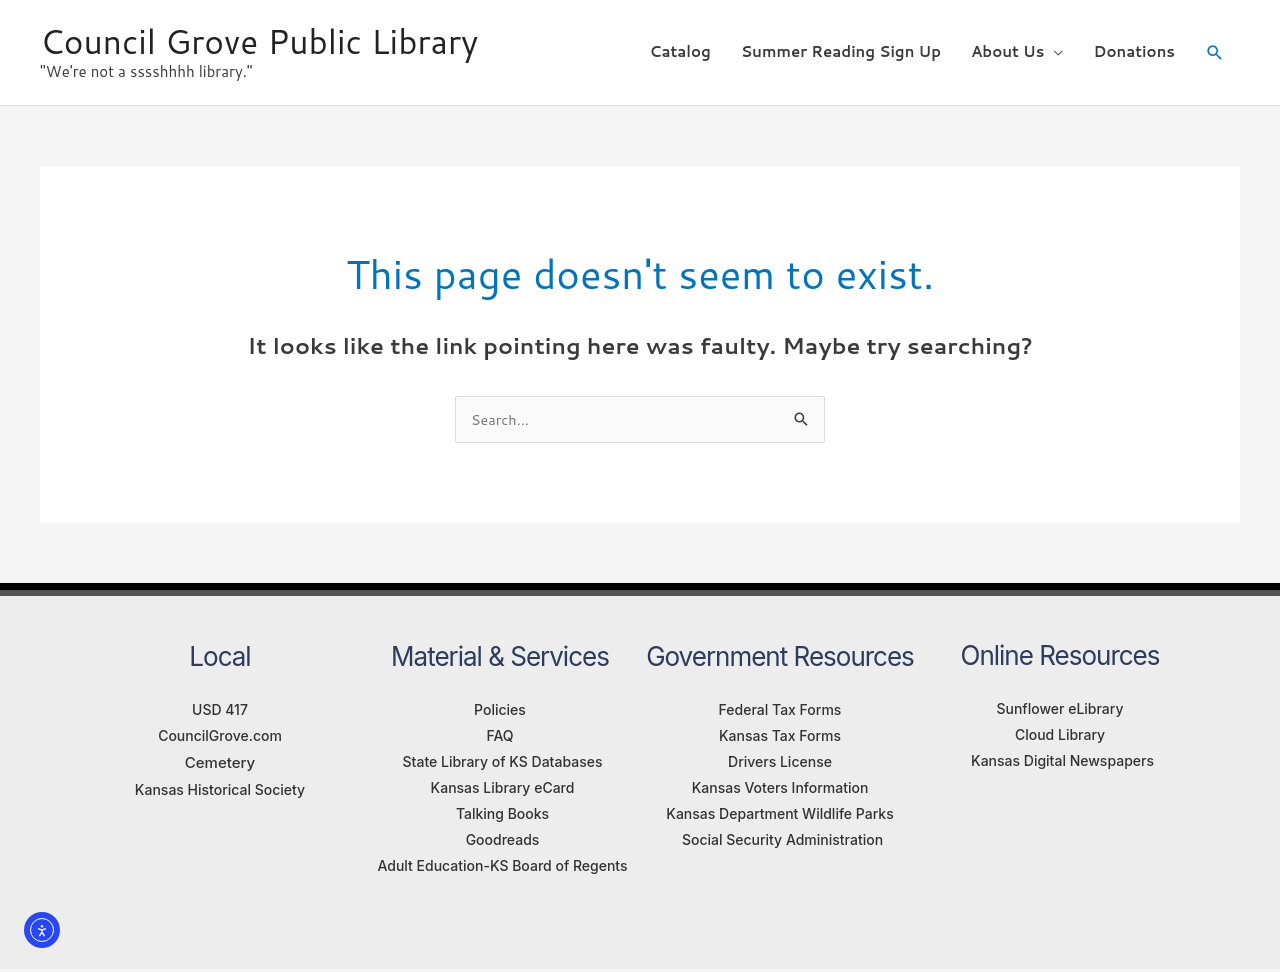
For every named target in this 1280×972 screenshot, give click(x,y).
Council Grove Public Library (269, 35)
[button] (1215, 48)
